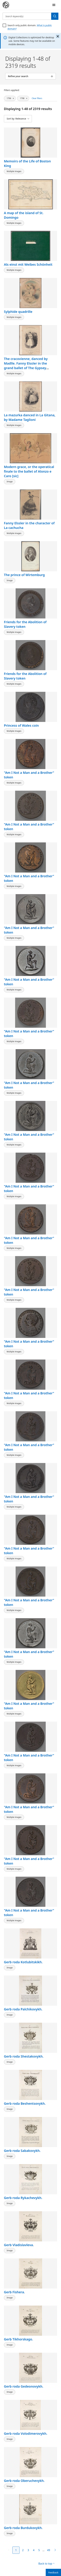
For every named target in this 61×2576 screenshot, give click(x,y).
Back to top (46, 2563)
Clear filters (37, 98)
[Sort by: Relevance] (18, 118)
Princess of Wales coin (21, 725)
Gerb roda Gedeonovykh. (23, 2386)
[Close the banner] (58, 36)
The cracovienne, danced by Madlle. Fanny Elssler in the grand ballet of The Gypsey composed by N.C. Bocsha (26, 366)
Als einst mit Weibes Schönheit (28, 264)
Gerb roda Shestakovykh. (23, 2056)
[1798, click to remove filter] (23, 98)
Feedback (53, 2572)
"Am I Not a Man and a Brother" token (29, 774)
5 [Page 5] (39, 2550)
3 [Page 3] (28, 2550)
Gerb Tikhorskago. (18, 2339)
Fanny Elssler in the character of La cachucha (29, 525)
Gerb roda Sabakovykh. (22, 2150)
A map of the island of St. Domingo (23, 215)
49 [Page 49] (48, 2550)
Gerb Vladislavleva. (19, 2245)
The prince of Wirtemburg (24, 575)
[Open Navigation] (53, 5)
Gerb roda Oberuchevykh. (24, 2480)
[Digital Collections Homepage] (6, 5)
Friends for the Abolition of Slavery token (25, 624)
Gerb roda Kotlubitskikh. (23, 1962)
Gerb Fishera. (14, 2292)
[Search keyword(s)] (27, 16)
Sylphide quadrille (18, 311)
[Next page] (54, 2550)
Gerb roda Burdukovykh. (23, 2528)
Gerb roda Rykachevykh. (23, 2198)
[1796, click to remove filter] (10, 98)
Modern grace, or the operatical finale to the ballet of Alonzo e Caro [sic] (29, 471)
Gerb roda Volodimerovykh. (25, 2433)
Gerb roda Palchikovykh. (23, 2009)
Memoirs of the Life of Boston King (27, 163)
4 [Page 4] (33, 2550)
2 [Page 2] (23, 2550)
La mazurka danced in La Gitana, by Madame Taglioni (29, 417)
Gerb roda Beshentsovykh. (25, 2103)
